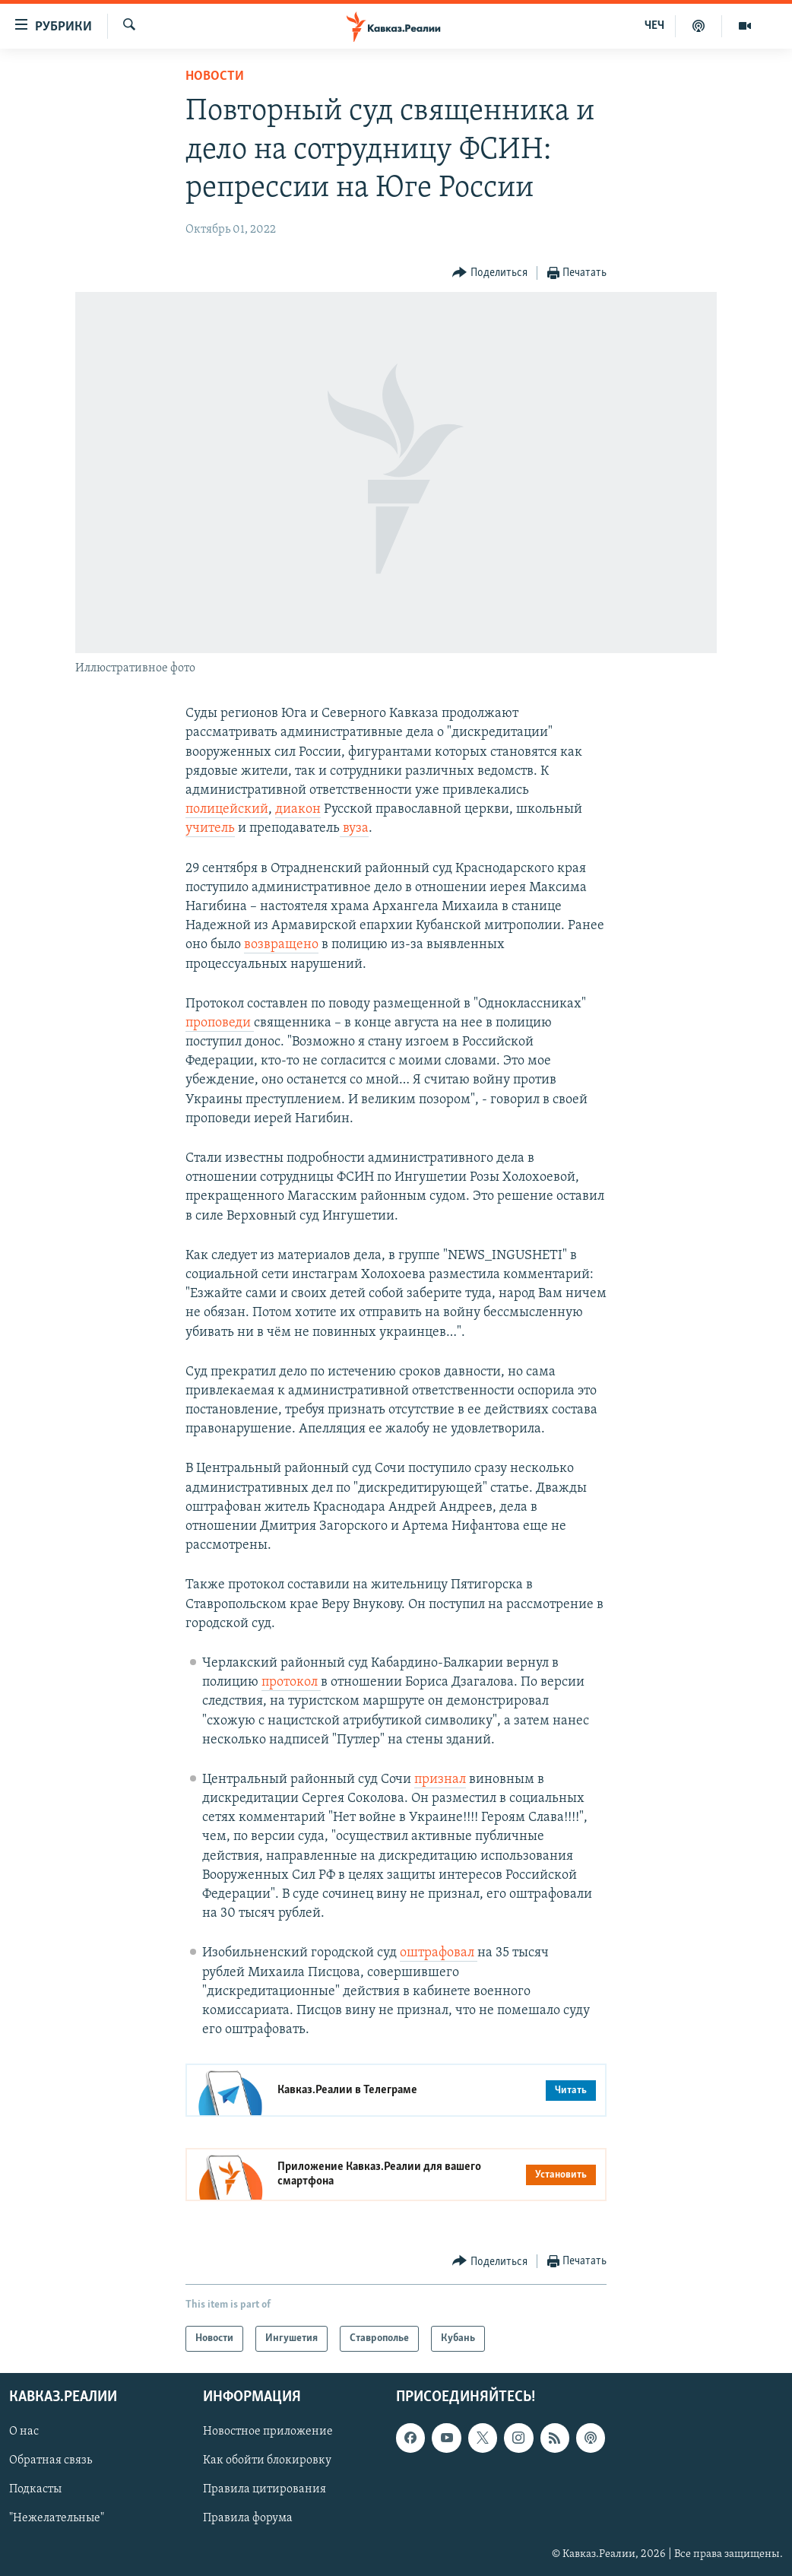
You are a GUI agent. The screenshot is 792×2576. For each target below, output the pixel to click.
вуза (354, 828)
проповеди (219, 1023)
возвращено (281, 944)
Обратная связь (50, 2461)
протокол (291, 1682)
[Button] (489, 273)
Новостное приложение (268, 2432)
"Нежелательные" (56, 2519)
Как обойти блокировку (267, 2461)
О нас (24, 2432)
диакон (298, 809)
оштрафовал (438, 1953)
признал (440, 1779)
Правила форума (248, 2519)
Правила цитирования (264, 2490)
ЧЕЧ (654, 26)
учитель (210, 828)
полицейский (226, 809)
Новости (214, 76)
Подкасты (35, 2490)
